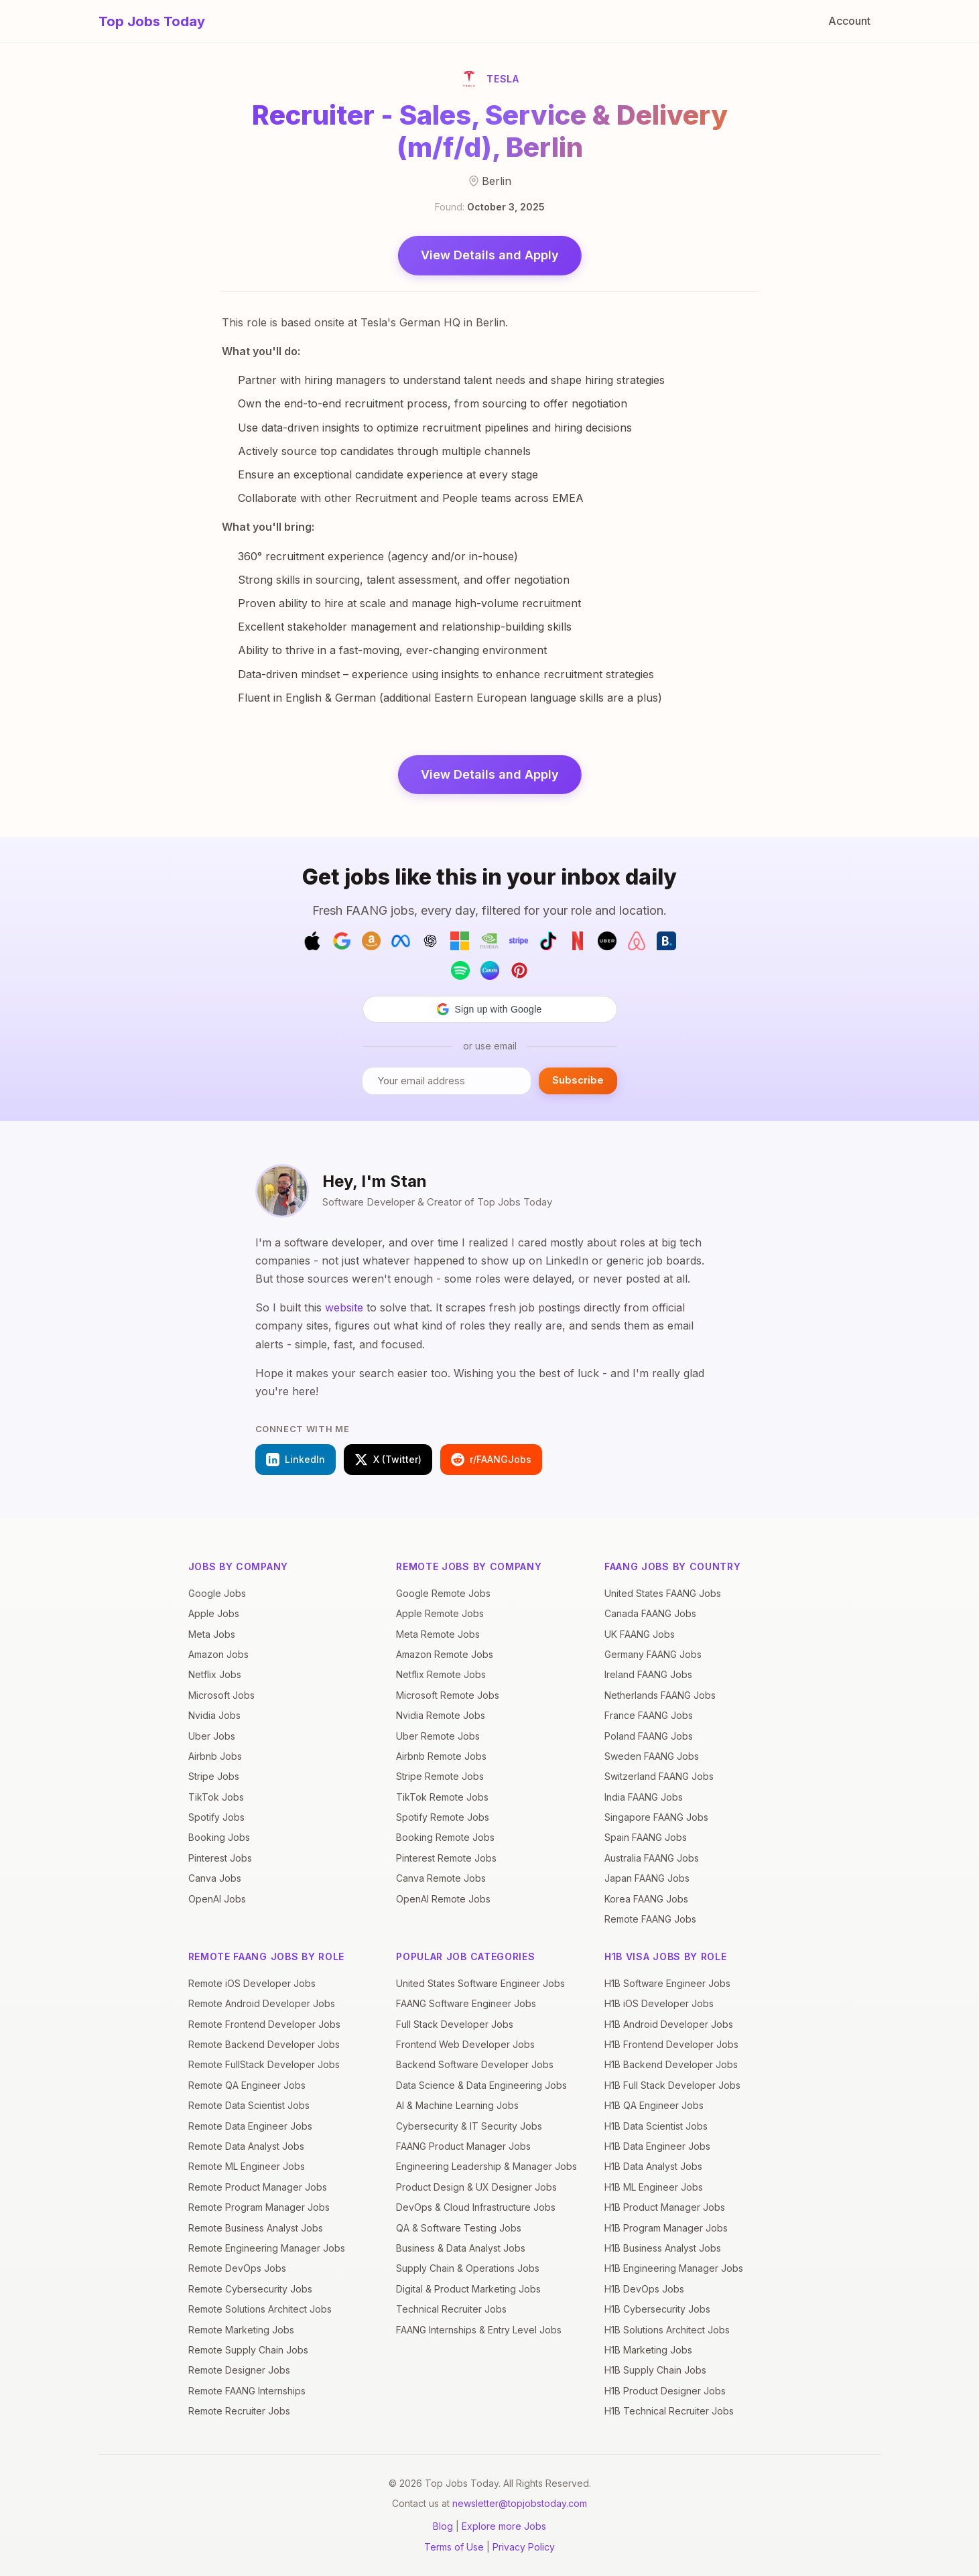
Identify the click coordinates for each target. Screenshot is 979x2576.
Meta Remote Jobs (438, 1634)
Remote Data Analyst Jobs (246, 2146)
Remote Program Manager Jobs (259, 2207)
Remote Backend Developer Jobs (264, 2044)
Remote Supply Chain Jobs (248, 2350)
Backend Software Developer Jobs (474, 2064)
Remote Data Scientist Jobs (249, 2105)
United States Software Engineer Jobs (480, 1983)
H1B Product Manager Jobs (664, 2207)
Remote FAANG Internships (247, 2390)
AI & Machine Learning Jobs (457, 2105)
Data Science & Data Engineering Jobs (481, 2085)
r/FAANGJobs (491, 1459)
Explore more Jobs (504, 2526)
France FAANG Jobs (648, 1715)
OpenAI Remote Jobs (443, 1899)
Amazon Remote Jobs (444, 1654)
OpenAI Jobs (217, 1899)
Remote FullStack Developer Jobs (264, 2064)
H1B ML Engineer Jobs (653, 2187)
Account (849, 20)
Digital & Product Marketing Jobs (468, 2289)
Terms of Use (454, 2547)
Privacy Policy (524, 2547)
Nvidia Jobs (214, 1715)
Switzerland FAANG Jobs (659, 1776)
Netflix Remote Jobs (441, 1674)
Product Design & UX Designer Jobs (476, 2187)
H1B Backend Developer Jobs (671, 2064)
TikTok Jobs (216, 1797)
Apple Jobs (213, 1613)
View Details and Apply (490, 255)
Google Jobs (217, 1593)
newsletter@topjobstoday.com (519, 2503)
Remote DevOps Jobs (237, 2268)
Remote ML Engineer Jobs (246, 2166)
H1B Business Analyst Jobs (662, 2248)
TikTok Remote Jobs (442, 1797)
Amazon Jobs (218, 1654)
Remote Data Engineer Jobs (250, 2126)
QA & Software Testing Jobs (458, 2228)
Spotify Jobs (216, 1817)
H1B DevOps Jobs (644, 2289)
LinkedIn (295, 1459)
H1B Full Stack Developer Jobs (672, 2085)
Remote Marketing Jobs (241, 2329)
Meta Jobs (211, 1634)
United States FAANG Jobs (662, 1593)
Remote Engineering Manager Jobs (266, 2248)
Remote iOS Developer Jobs (252, 1983)
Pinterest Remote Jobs (446, 1858)
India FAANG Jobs (643, 1797)
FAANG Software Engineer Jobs (466, 2003)
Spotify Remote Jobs (442, 1817)
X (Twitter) (387, 1459)
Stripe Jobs (213, 1776)
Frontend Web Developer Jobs (465, 2044)
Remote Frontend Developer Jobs (264, 2024)
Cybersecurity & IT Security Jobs (469, 2126)
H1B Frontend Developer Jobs (671, 2044)
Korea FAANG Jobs (646, 1899)
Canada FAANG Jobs (650, 1613)
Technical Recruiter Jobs (451, 2309)
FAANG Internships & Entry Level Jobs (479, 2329)
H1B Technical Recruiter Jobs (669, 2411)
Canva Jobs (214, 1878)
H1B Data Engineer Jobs (657, 2146)
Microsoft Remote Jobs (447, 1695)
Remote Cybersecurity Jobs (250, 2289)
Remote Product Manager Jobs (257, 2187)
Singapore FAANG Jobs (656, 1817)
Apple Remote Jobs (440, 1613)
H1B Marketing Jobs (648, 2350)
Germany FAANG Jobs (653, 1654)
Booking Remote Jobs (445, 1837)
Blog (443, 2526)
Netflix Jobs (214, 1674)
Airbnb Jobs (215, 1756)
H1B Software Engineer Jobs (667, 1983)
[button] (490, 1009)
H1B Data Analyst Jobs (653, 2166)
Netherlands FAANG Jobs (660, 1695)
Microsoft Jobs (221, 1695)
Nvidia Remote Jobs (440, 1715)
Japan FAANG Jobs (647, 1878)
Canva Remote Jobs (441, 1878)
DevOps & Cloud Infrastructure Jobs (476, 2207)
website (344, 1307)
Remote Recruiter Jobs (239, 2411)
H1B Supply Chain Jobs (655, 2370)
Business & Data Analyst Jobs (460, 2248)
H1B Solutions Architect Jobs (667, 2329)
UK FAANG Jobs (639, 1634)
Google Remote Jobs (443, 1593)
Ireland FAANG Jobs (648, 1674)
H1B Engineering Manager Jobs (673, 2268)
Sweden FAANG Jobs (651, 1756)
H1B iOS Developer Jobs (659, 2003)
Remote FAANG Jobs (650, 1919)
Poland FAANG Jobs (648, 1736)
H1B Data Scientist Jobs (656, 2126)
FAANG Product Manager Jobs (463, 2146)
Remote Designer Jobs (239, 2370)
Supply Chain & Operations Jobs (467, 2268)
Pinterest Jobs (220, 1858)
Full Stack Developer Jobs (454, 2024)
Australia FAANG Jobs (651, 1858)
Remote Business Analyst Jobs (255, 2228)
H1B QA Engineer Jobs (654, 2105)
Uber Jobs (211, 1736)
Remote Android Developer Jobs (261, 2003)
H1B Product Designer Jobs (665, 2390)
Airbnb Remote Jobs (441, 1756)
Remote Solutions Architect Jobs (260, 2309)
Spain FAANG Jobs (645, 1837)
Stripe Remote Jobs (440, 1776)
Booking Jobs (219, 1837)
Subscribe (578, 1080)
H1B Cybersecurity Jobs (657, 2309)
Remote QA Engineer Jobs (247, 2085)
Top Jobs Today (152, 21)
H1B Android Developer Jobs (668, 2024)
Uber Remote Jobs (438, 1736)
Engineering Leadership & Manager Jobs (486, 2166)
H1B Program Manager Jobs (666, 2228)
